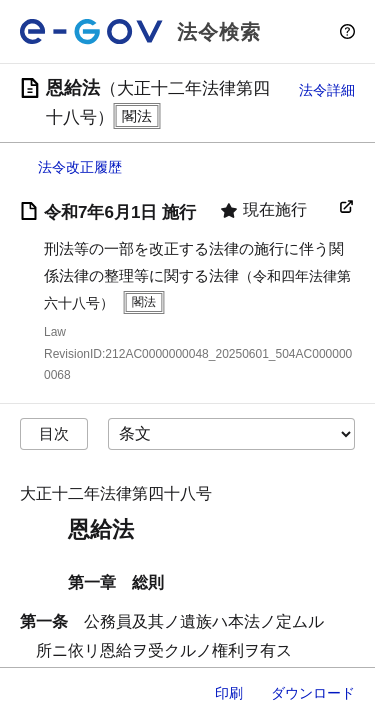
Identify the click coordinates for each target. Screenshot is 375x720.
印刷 (229, 693)
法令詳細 (327, 90)
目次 (54, 433)
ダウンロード (313, 693)
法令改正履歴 (80, 167)
